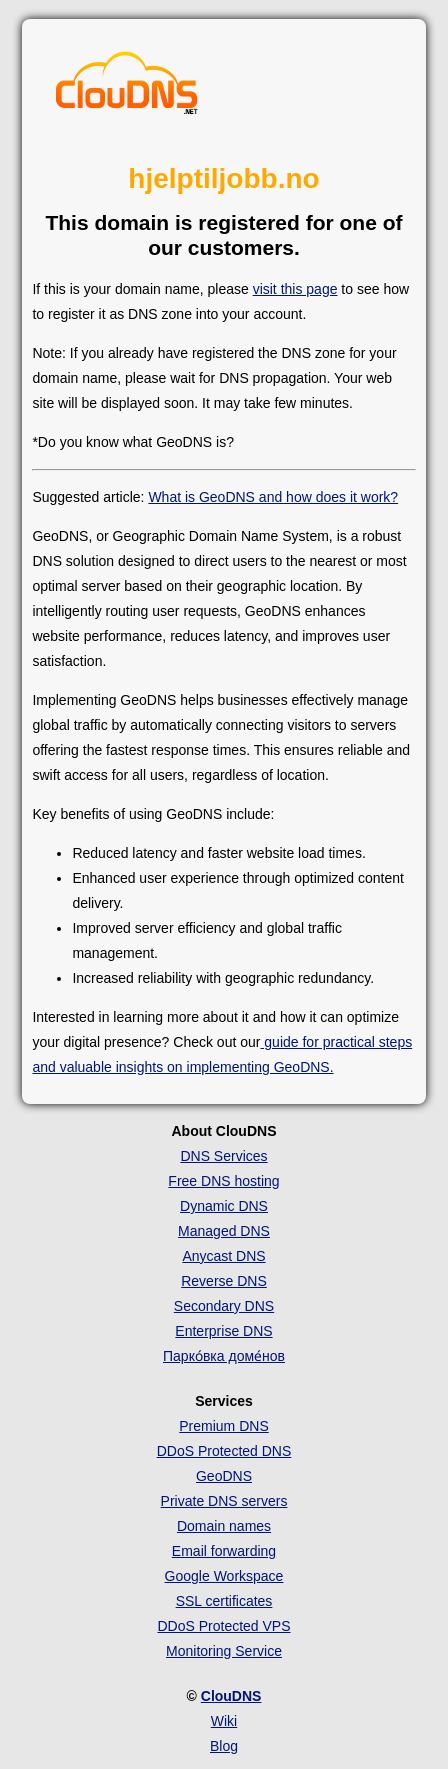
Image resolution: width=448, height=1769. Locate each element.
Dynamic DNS (224, 1206)
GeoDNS (224, 1476)
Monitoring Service (224, 1651)
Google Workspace (224, 1576)
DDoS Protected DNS (224, 1451)
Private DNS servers (224, 1501)
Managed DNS (224, 1231)
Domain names (224, 1526)
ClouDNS (231, 1696)
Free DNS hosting (223, 1181)
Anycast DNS (223, 1256)
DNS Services (223, 1156)
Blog (224, 1746)
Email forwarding (224, 1551)
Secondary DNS (224, 1306)
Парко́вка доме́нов (224, 1356)
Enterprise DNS (223, 1331)
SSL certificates (224, 1601)
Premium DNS (223, 1426)
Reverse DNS (224, 1281)
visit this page (295, 289)
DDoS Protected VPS (223, 1626)
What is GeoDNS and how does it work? (273, 497)
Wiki (224, 1721)
